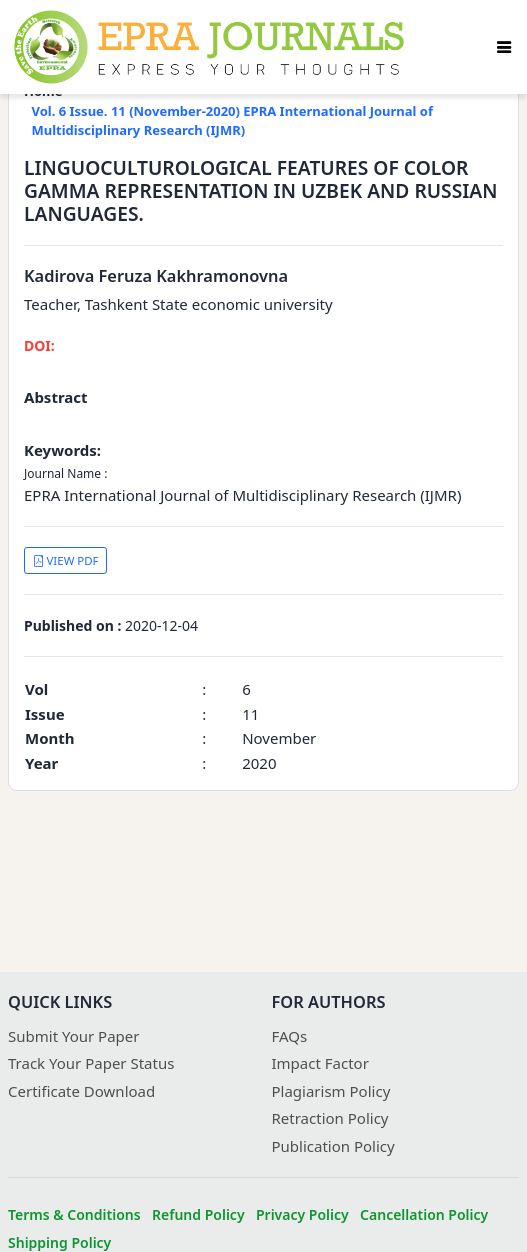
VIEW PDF (66, 560)
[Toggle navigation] (504, 47)
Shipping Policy (59, 1242)
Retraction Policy (330, 1118)
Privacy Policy (302, 1214)
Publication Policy (333, 1146)
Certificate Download (81, 1091)
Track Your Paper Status (91, 1063)
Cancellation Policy (424, 1214)
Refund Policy (198, 1214)
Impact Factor (320, 1063)
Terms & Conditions (74, 1214)
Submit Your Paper (74, 1036)
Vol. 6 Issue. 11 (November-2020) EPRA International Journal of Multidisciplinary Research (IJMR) (233, 121)
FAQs (290, 1036)
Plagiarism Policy (331, 1091)
